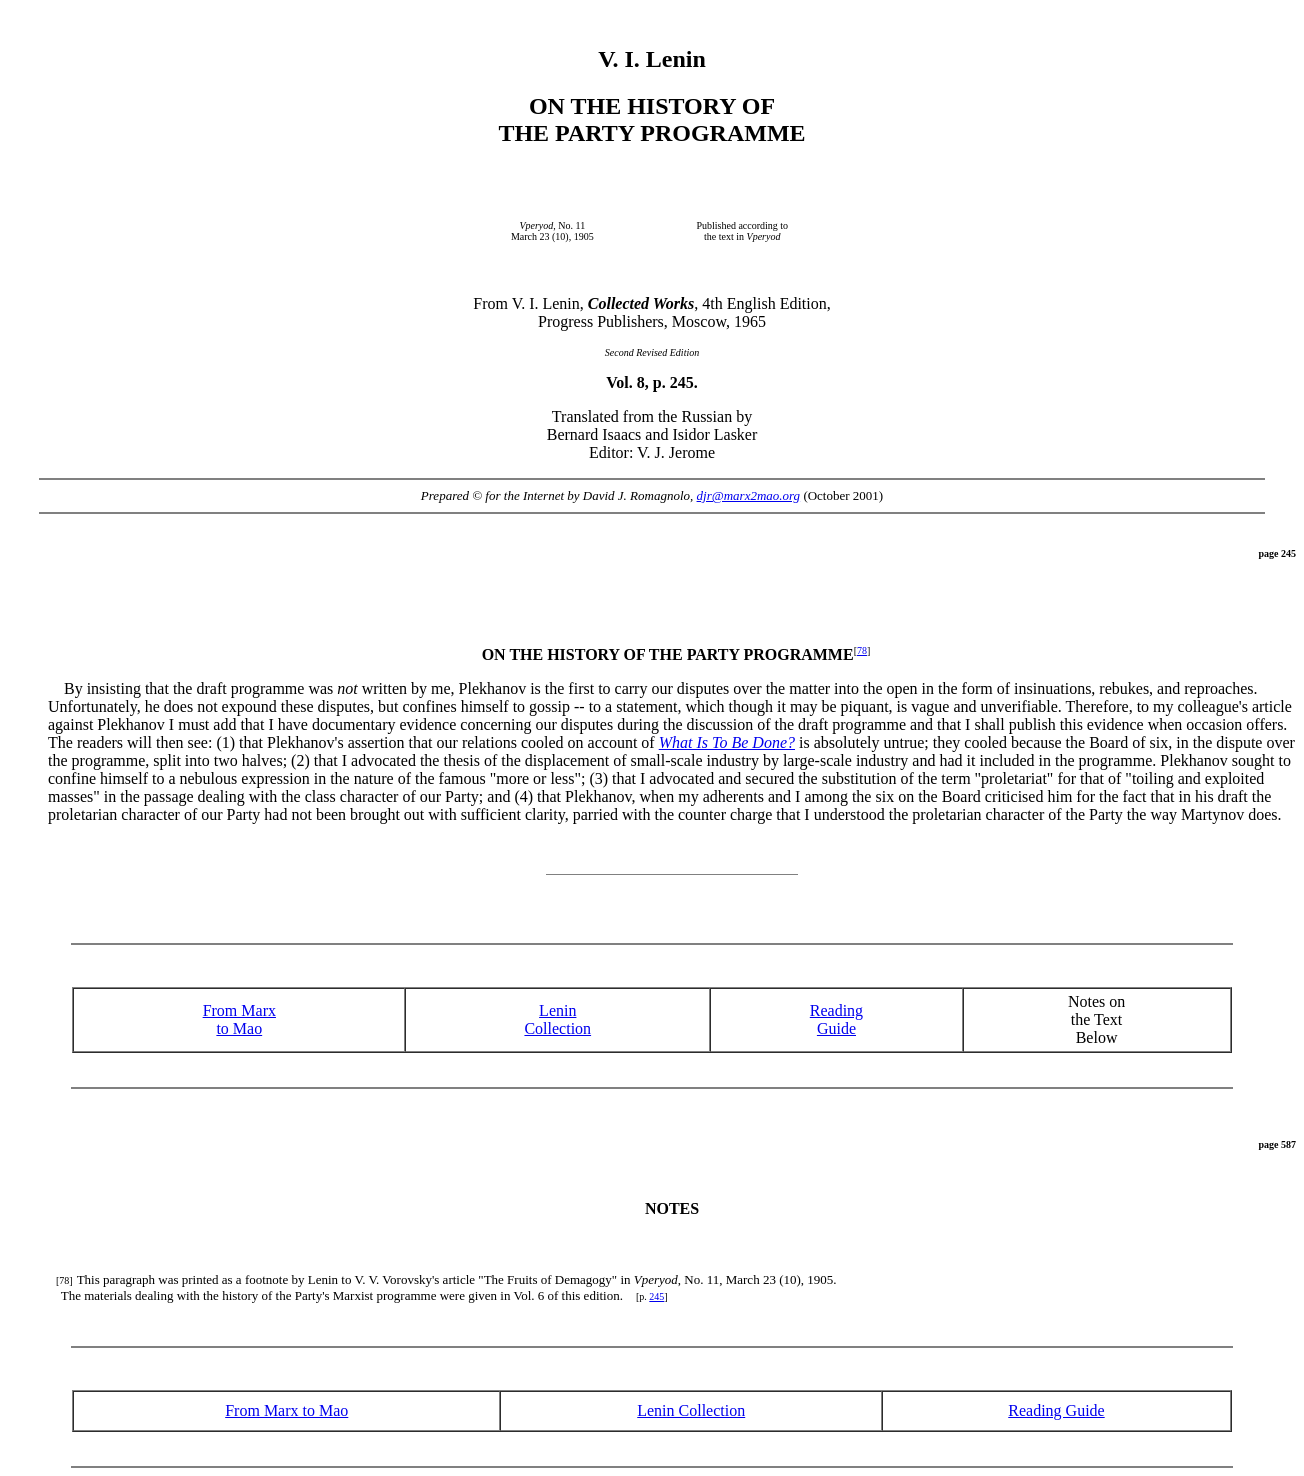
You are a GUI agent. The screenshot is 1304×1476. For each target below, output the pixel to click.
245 (656, 1296)
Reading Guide (1056, 1410)
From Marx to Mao (239, 1019)
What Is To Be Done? (727, 742)
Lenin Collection (557, 1019)
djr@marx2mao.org (749, 495)
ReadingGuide (836, 1019)
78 (862, 650)
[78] (64, 1280)
